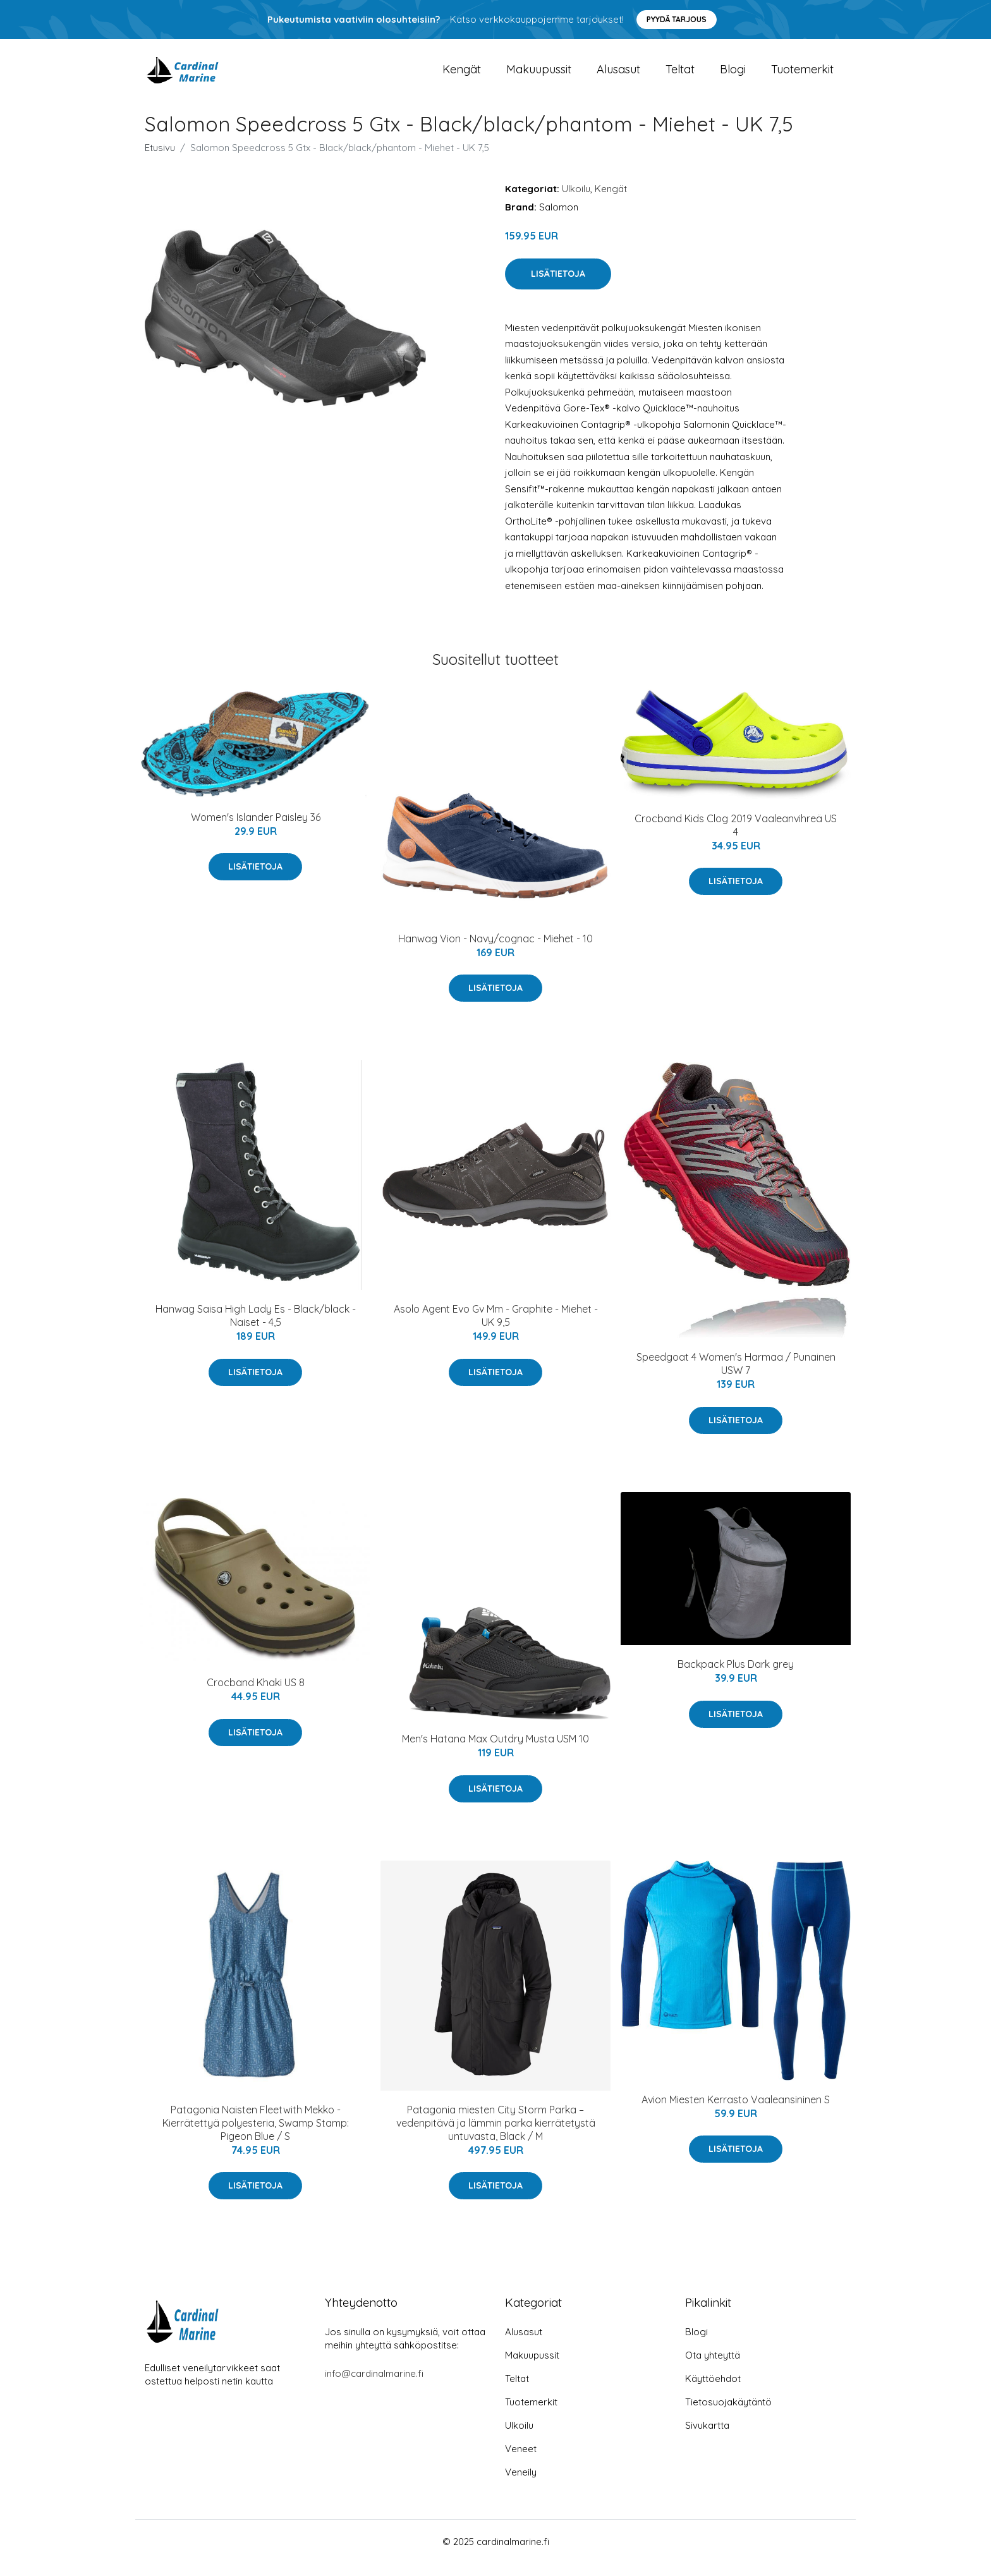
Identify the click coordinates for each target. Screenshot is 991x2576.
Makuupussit (538, 75)
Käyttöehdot (713, 2391)
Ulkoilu (576, 201)
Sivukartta (707, 2438)
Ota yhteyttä (712, 2368)
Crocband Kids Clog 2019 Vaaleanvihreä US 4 (736, 838)
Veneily (521, 2485)
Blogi (733, 75)
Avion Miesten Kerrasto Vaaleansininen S (735, 2112)
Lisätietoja (558, 286)
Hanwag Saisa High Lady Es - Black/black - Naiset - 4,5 (255, 1328)
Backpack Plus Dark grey (736, 1676)
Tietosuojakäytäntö (728, 2415)
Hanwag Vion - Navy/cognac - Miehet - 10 (495, 951)
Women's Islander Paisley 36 (255, 829)
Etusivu (160, 160)
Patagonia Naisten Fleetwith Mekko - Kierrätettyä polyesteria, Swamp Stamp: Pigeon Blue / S (255, 2135)
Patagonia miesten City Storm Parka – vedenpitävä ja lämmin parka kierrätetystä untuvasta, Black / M (495, 2135)
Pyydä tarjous (677, 19)
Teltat (680, 75)
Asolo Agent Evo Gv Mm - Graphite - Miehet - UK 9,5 (496, 1328)
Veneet (521, 2461)
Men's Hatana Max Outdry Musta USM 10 (495, 1751)
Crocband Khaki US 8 (256, 1695)
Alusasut (618, 75)
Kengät (461, 75)
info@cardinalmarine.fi (374, 2386)
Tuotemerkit (802, 75)
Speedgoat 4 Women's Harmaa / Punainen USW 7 (736, 1376)
